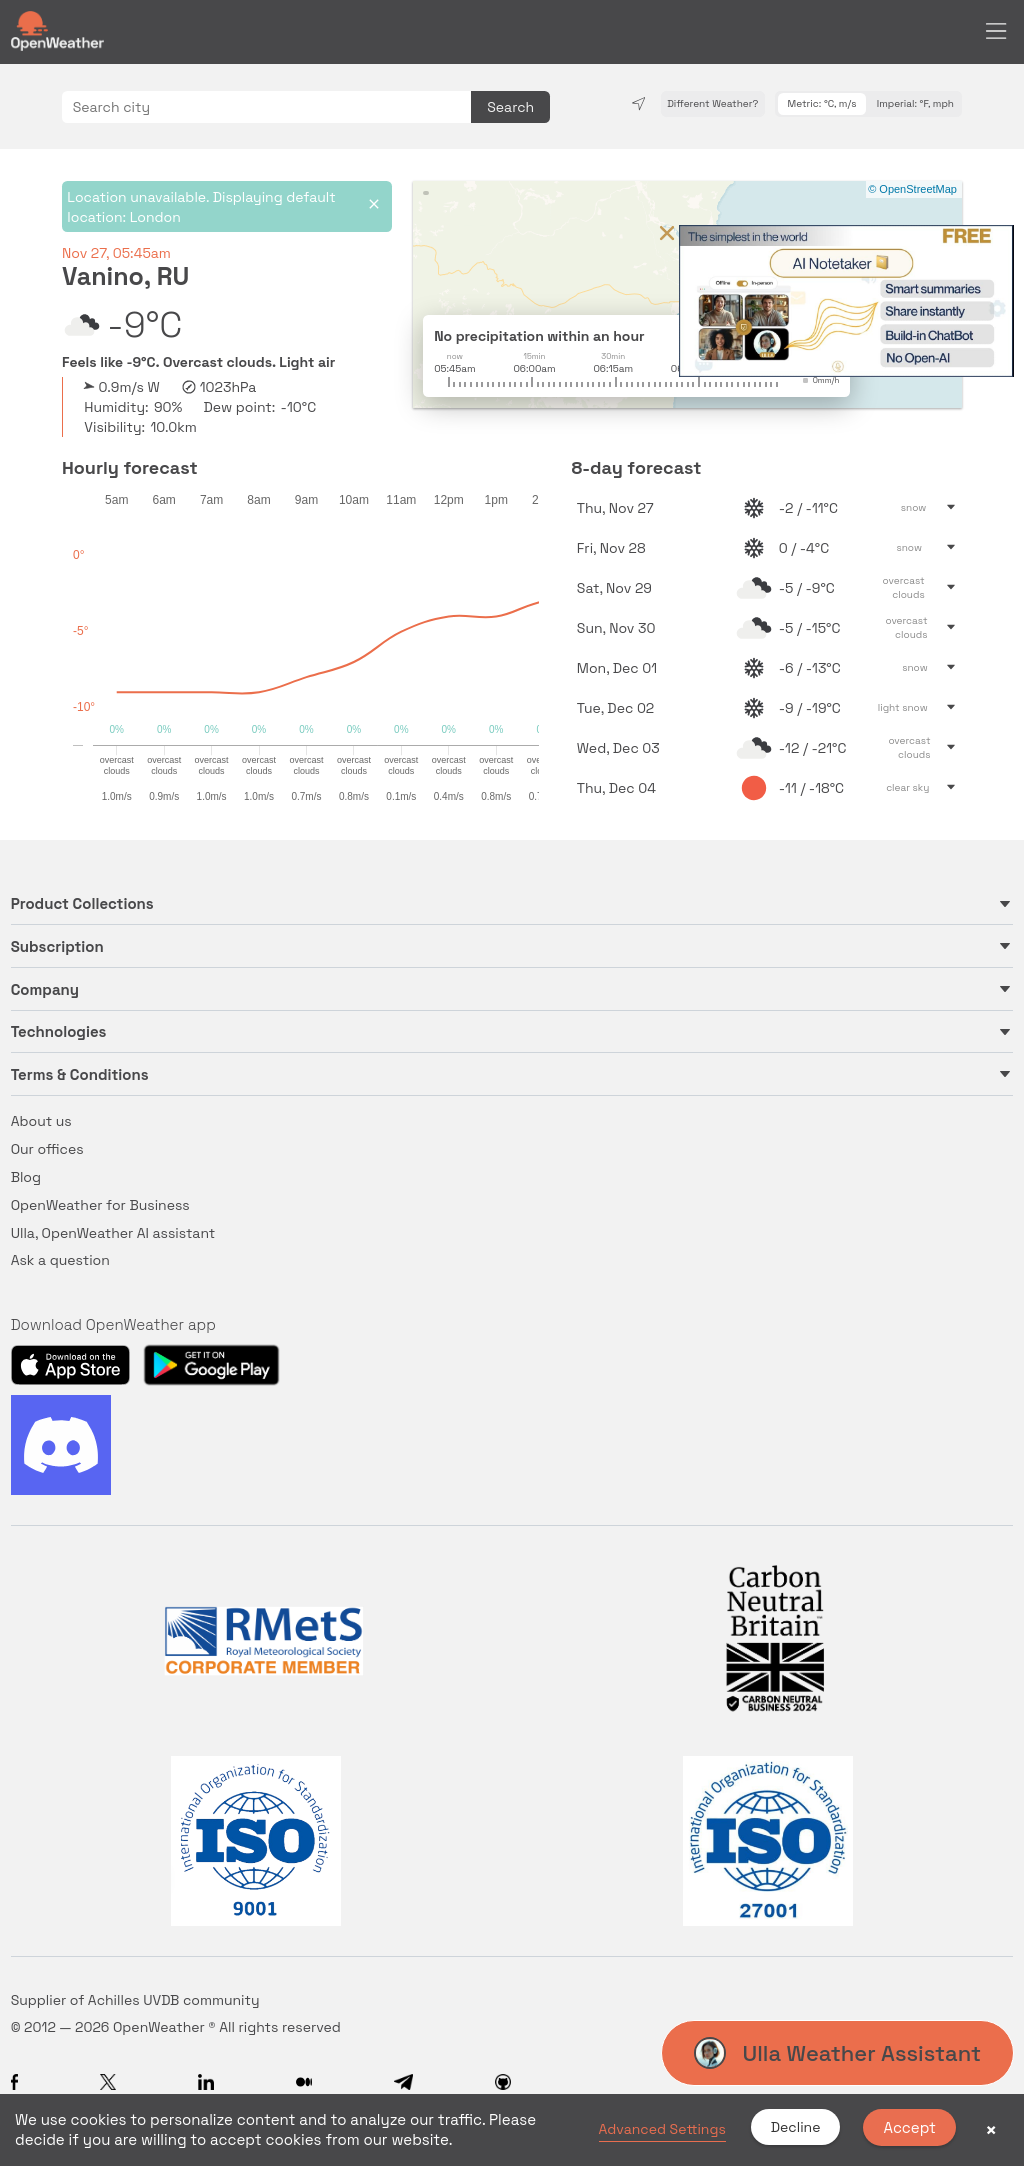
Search (510, 107)
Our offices (47, 1149)
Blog (26, 1177)
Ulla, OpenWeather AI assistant (113, 1233)
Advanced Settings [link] (662, 2129)
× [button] (991, 2130)
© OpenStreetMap (912, 189)
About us (41, 1121)
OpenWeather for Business (100, 1205)
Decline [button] (796, 2127)
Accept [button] (909, 2127)
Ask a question (60, 1260)
